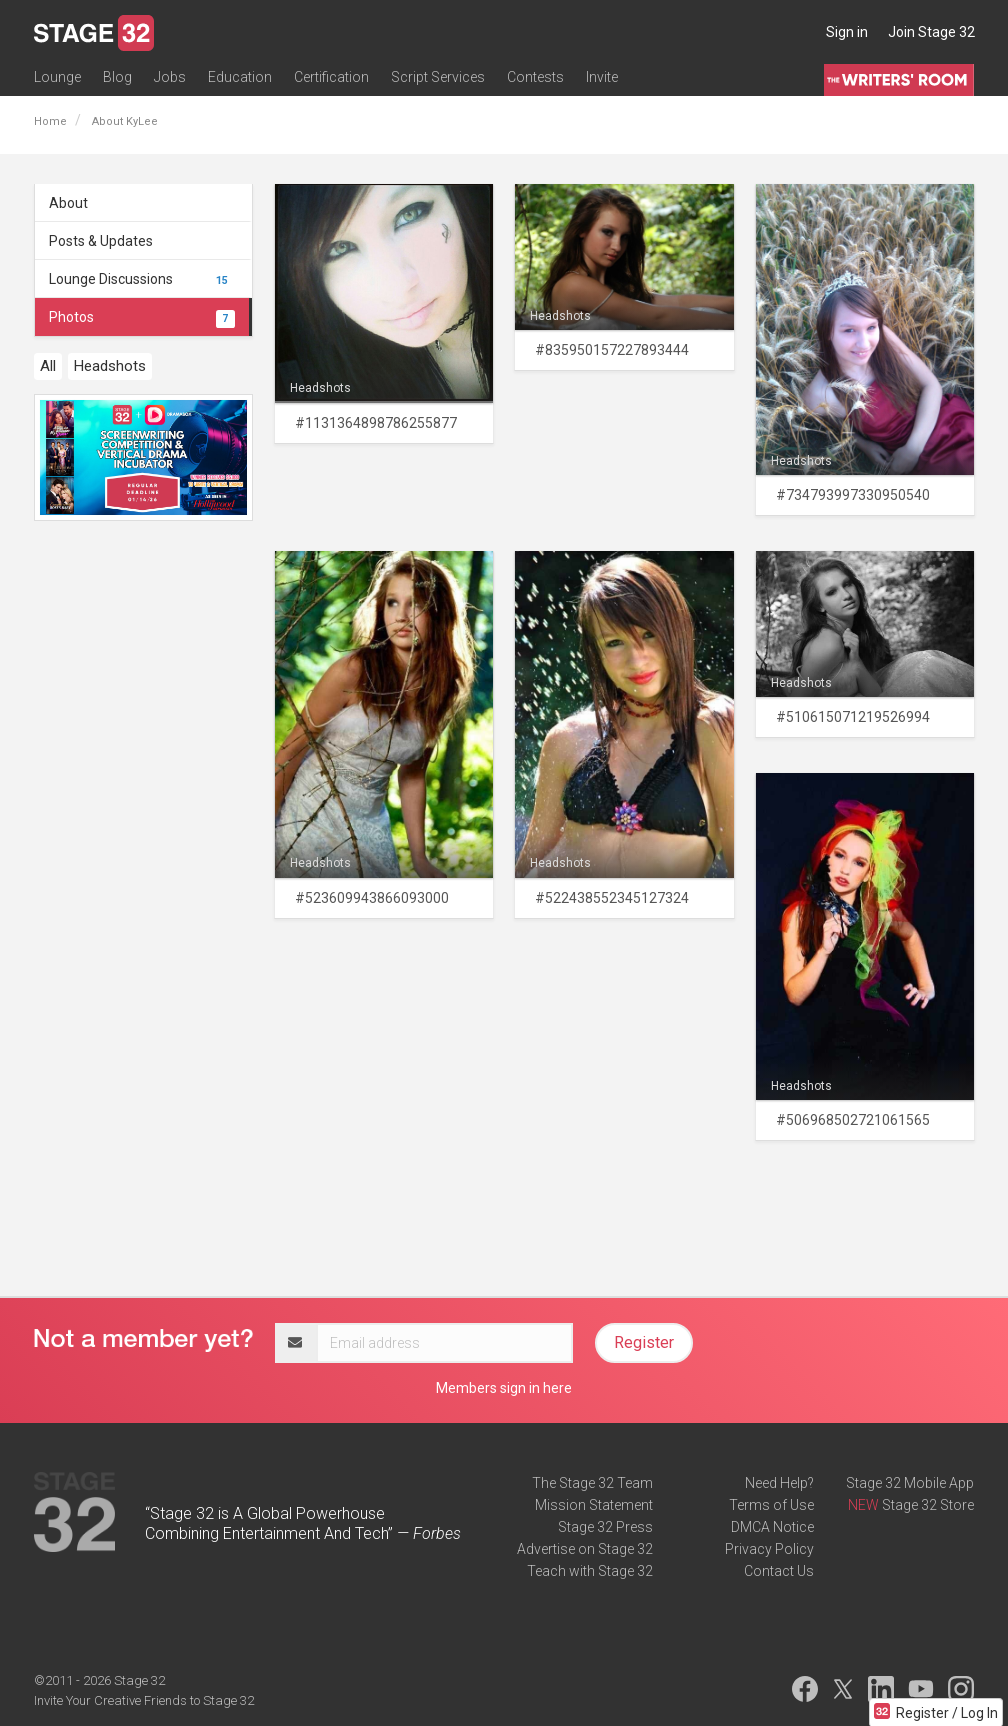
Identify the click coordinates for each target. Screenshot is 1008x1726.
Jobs (170, 77)
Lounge (57, 77)
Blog (117, 77)
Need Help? (779, 1483)
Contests (535, 77)
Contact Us (779, 1571)
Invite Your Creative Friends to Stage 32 (144, 1700)
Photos (142, 317)
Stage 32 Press (605, 1527)
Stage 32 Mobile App (910, 1483)
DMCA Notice (772, 1527)
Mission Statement (594, 1505)
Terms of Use (771, 1505)
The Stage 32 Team (592, 1483)
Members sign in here (504, 1388)
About (68, 203)
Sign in (847, 32)
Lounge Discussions (142, 279)
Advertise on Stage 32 (585, 1549)
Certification (331, 77)
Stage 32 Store (928, 1505)
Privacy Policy (769, 1549)
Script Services (438, 77)
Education (240, 77)
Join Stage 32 (931, 32)
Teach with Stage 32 (590, 1571)
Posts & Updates (101, 241)
